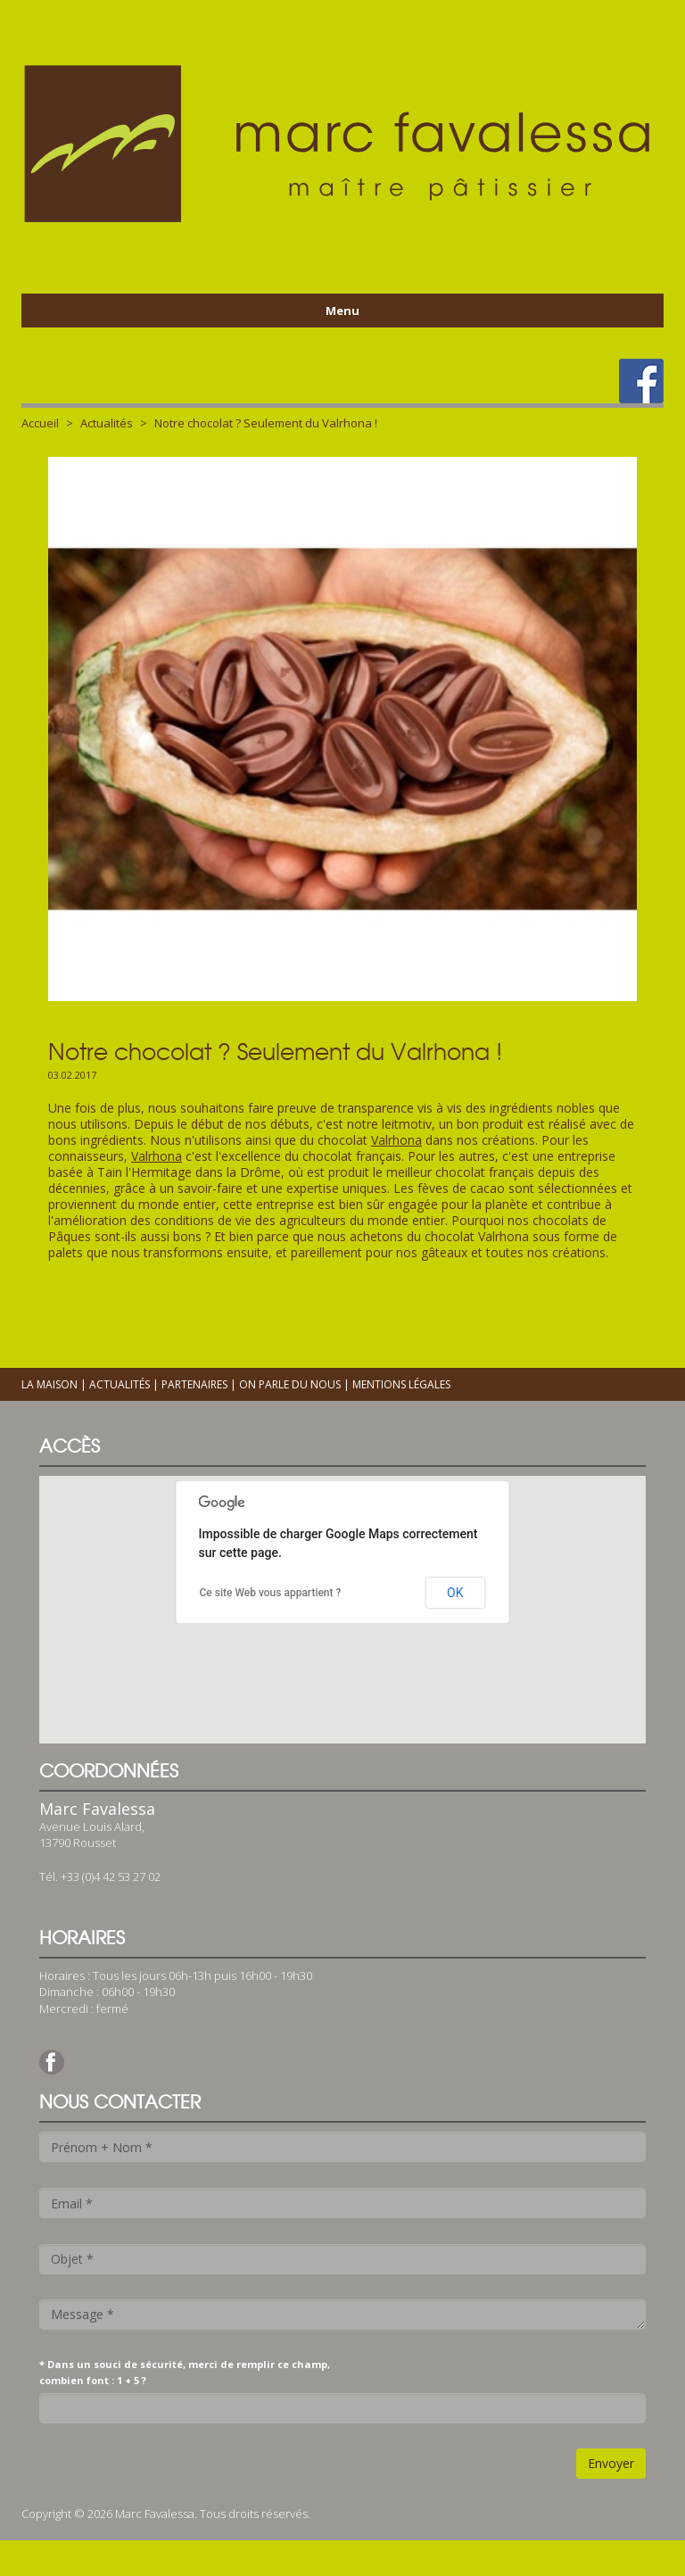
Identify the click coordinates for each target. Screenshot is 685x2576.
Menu (342, 310)
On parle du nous (290, 1384)
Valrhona (396, 1139)
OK (455, 1593)
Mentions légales (401, 1384)
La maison (49, 1384)
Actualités (106, 423)
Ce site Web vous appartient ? (271, 1592)
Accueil (40, 423)
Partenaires (194, 1384)
